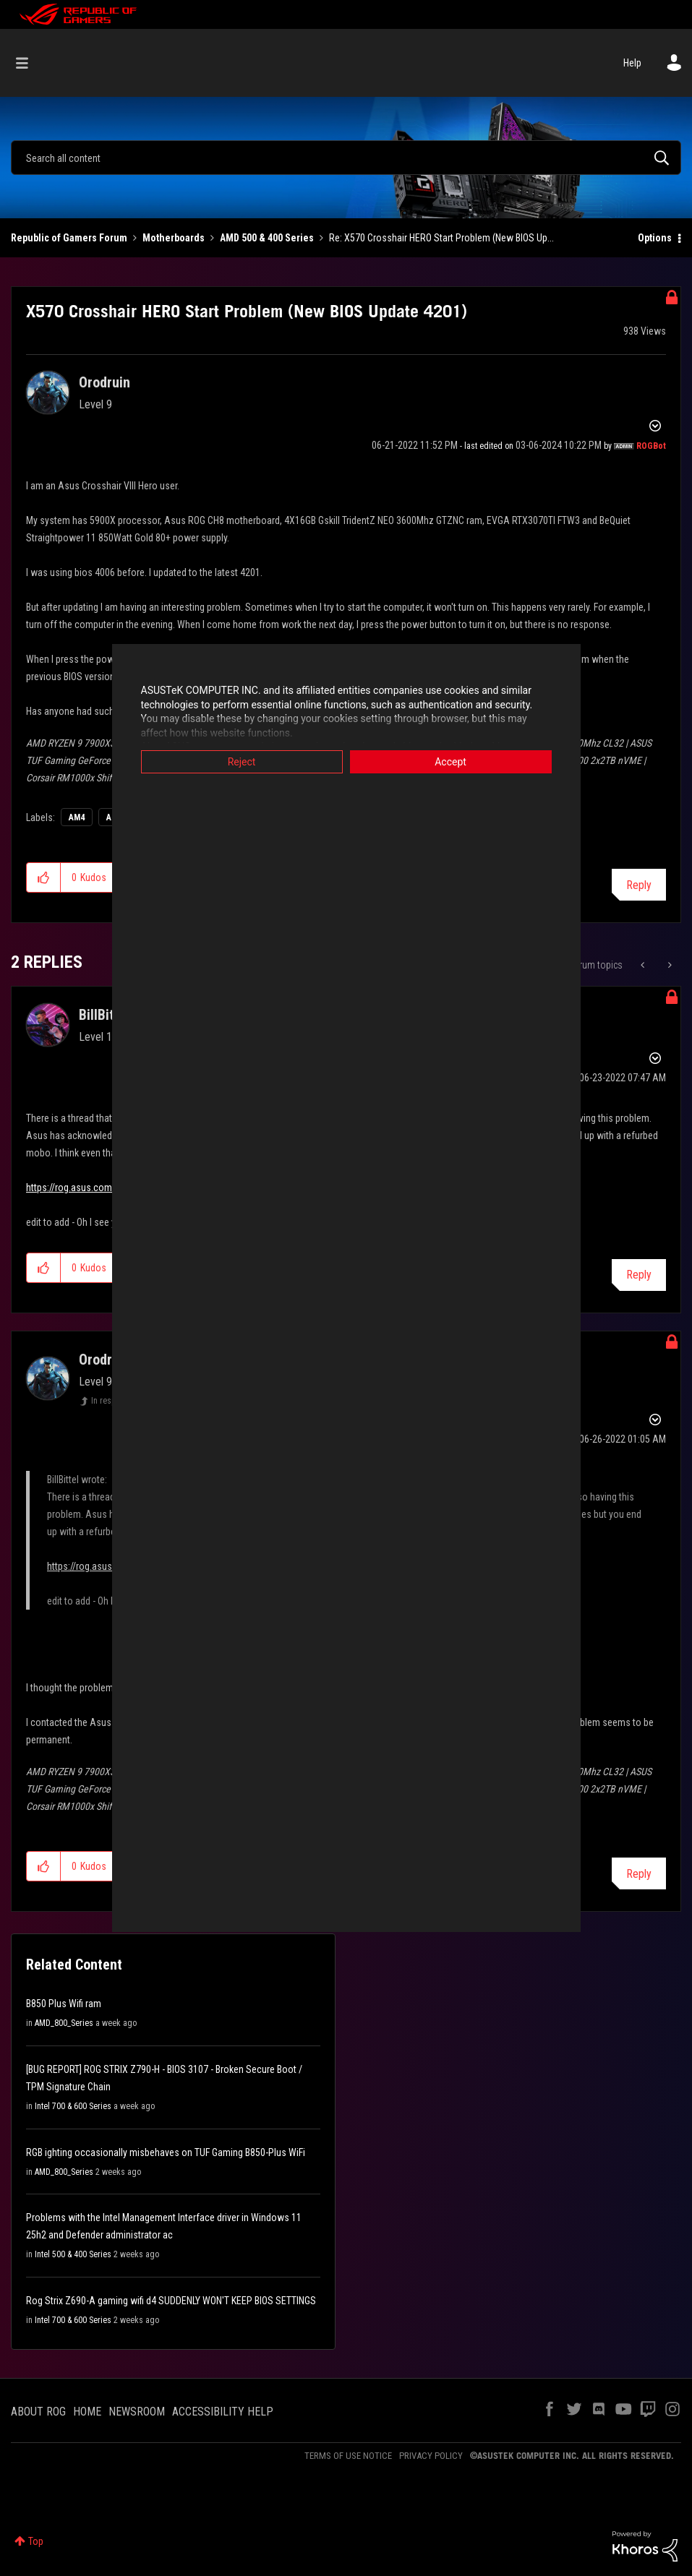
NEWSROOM (136, 2411)
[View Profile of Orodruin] (104, 382)
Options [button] (655, 238)
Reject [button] (242, 762)
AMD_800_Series (64, 2023)
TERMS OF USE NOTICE (348, 2455)
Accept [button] (450, 762)
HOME (87, 2411)
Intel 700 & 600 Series (73, 2106)
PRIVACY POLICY (431, 2455)
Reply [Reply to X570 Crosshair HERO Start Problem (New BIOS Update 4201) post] (639, 885)
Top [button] (35, 2541)
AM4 (77, 817)
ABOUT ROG (38, 2411)
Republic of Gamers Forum (69, 238)
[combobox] (346, 157)
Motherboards (173, 238)
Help (632, 63)
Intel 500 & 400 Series (73, 2254)
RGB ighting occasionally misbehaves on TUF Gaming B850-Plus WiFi (165, 2152)
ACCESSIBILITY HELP (222, 2411)
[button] (44, 877)
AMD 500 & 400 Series (267, 238)
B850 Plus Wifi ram (63, 2003)
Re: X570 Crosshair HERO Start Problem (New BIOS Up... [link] (441, 238)
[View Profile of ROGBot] (651, 446)
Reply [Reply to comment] (639, 1274)
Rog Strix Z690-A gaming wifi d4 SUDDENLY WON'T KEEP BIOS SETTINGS (171, 2300)
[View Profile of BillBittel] (104, 1014)
